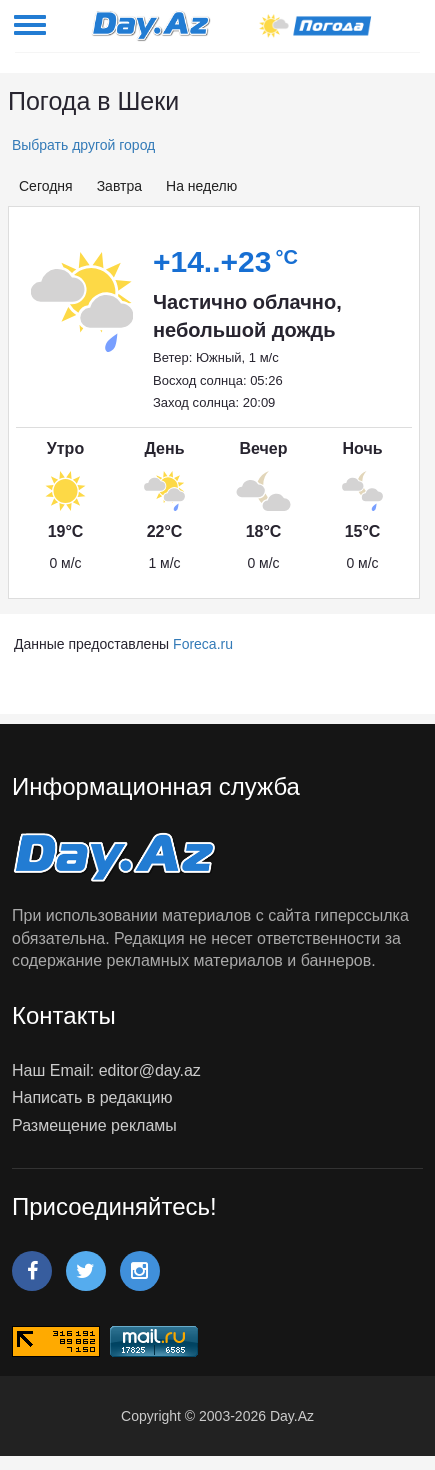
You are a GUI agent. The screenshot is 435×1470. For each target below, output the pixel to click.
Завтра (119, 186)
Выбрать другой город (81, 145)
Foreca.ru (203, 644)
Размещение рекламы (94, 1125)
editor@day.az (150, 1070)
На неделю (201, 186)
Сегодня (46, 186)
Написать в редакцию (92, 1097)
